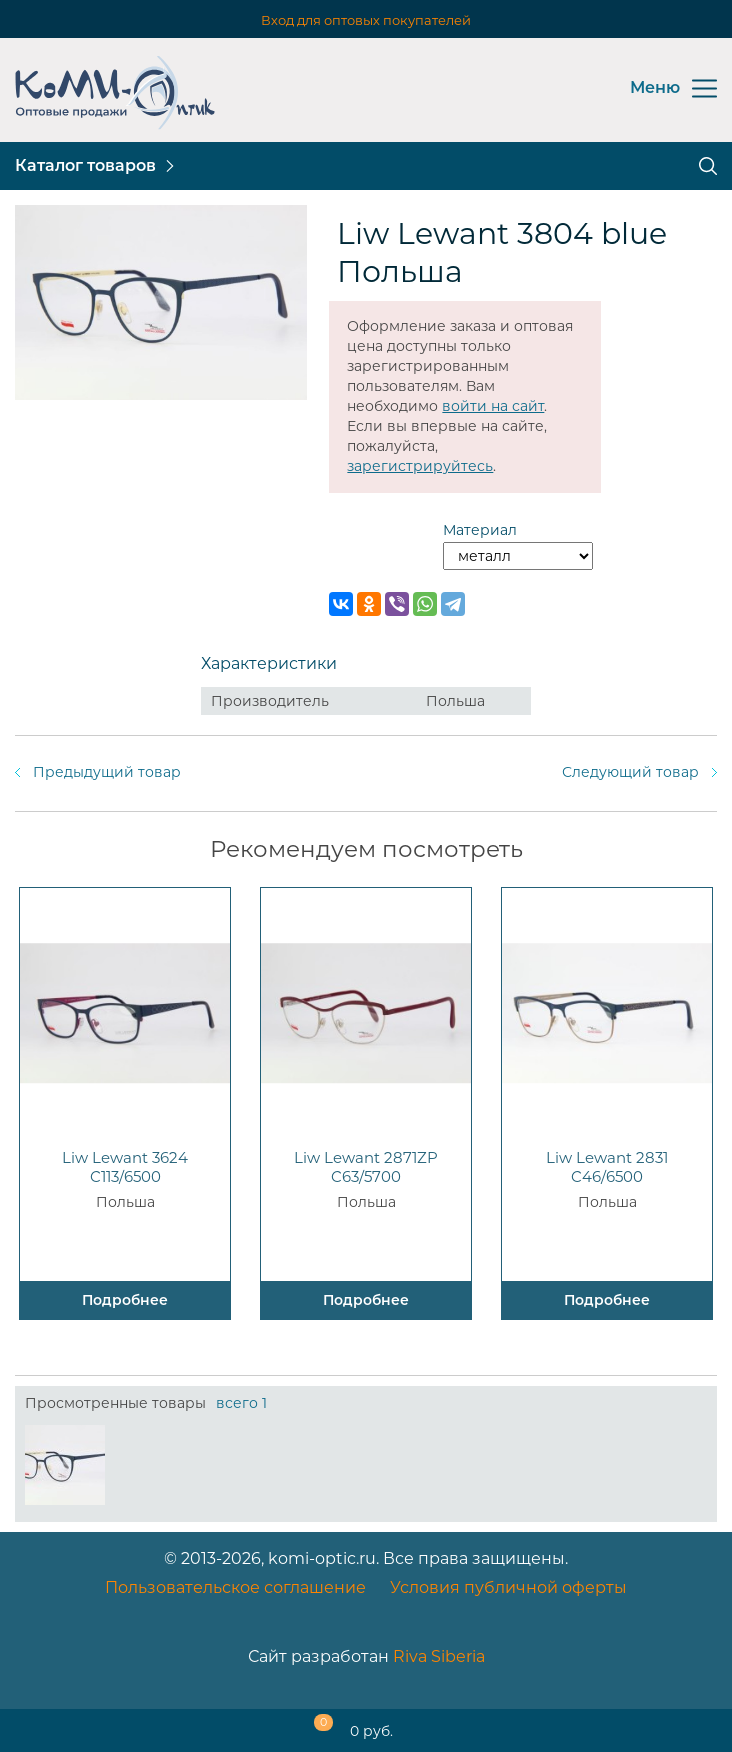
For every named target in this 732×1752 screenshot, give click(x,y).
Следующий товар (630, 772)
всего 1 (241, 1403)
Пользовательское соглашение (235, 1587)
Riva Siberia (439, 1656)
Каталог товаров (85, 165)
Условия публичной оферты (508, 1587)
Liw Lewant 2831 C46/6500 (607, 1167)
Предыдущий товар (107, 772)
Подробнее (125, 1300)
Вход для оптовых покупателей (366, 20)
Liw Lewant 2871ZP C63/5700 (366, 1167)
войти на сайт (493, 406)
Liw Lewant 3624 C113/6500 (125, 1167)
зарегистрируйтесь (420, 466)
